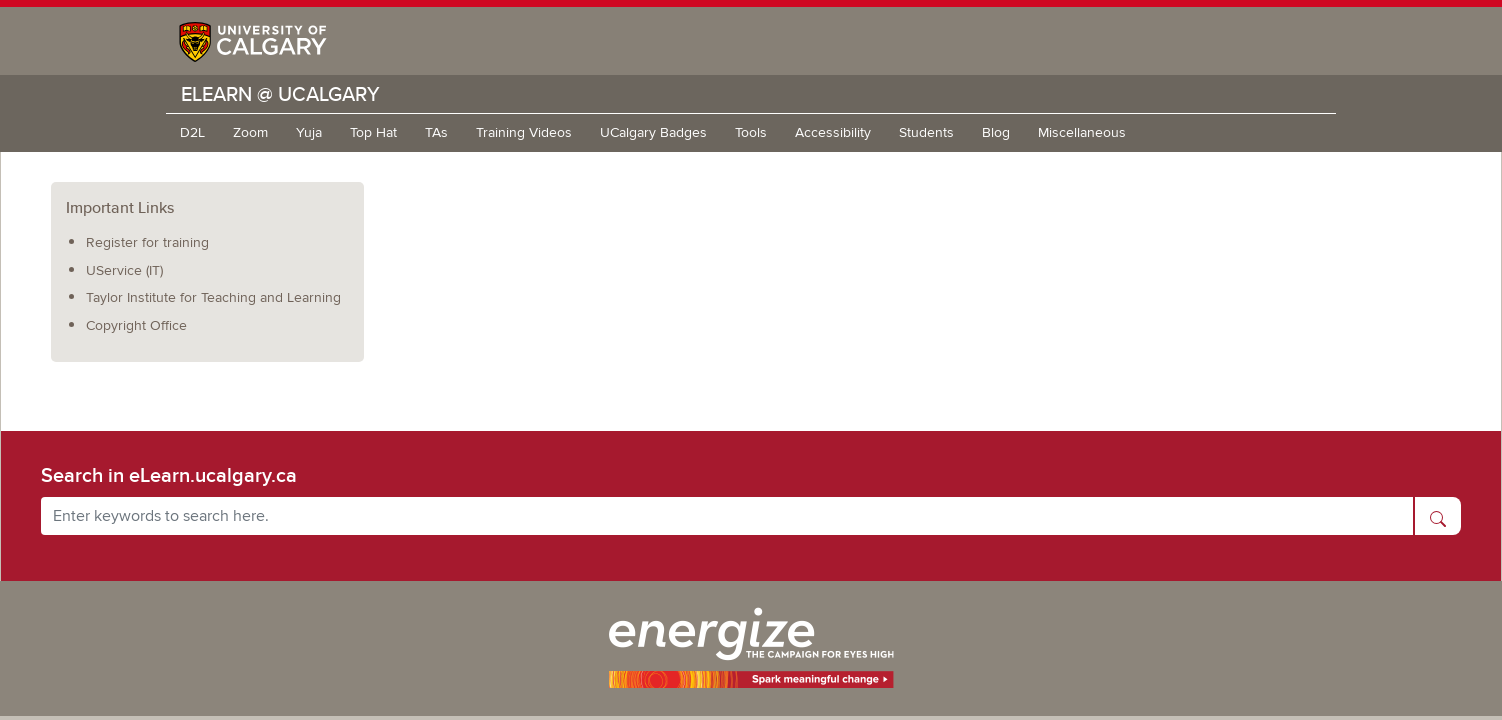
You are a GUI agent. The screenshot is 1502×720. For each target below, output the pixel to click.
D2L (192, 132)
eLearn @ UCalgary (280, 93)
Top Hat (373, 132)
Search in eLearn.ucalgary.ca (169, 475)
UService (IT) (124, 270)
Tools (751, 132)
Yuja (309, 132)
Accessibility (833, 132)
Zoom (250, 132)
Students (926, 132)
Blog (996, 132)
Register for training (147, 242)
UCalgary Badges (653, 132)
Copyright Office (136, 325)
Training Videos (524, 132)
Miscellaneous (1082, 132)
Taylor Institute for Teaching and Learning (213, 297)
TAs (436, 132)
